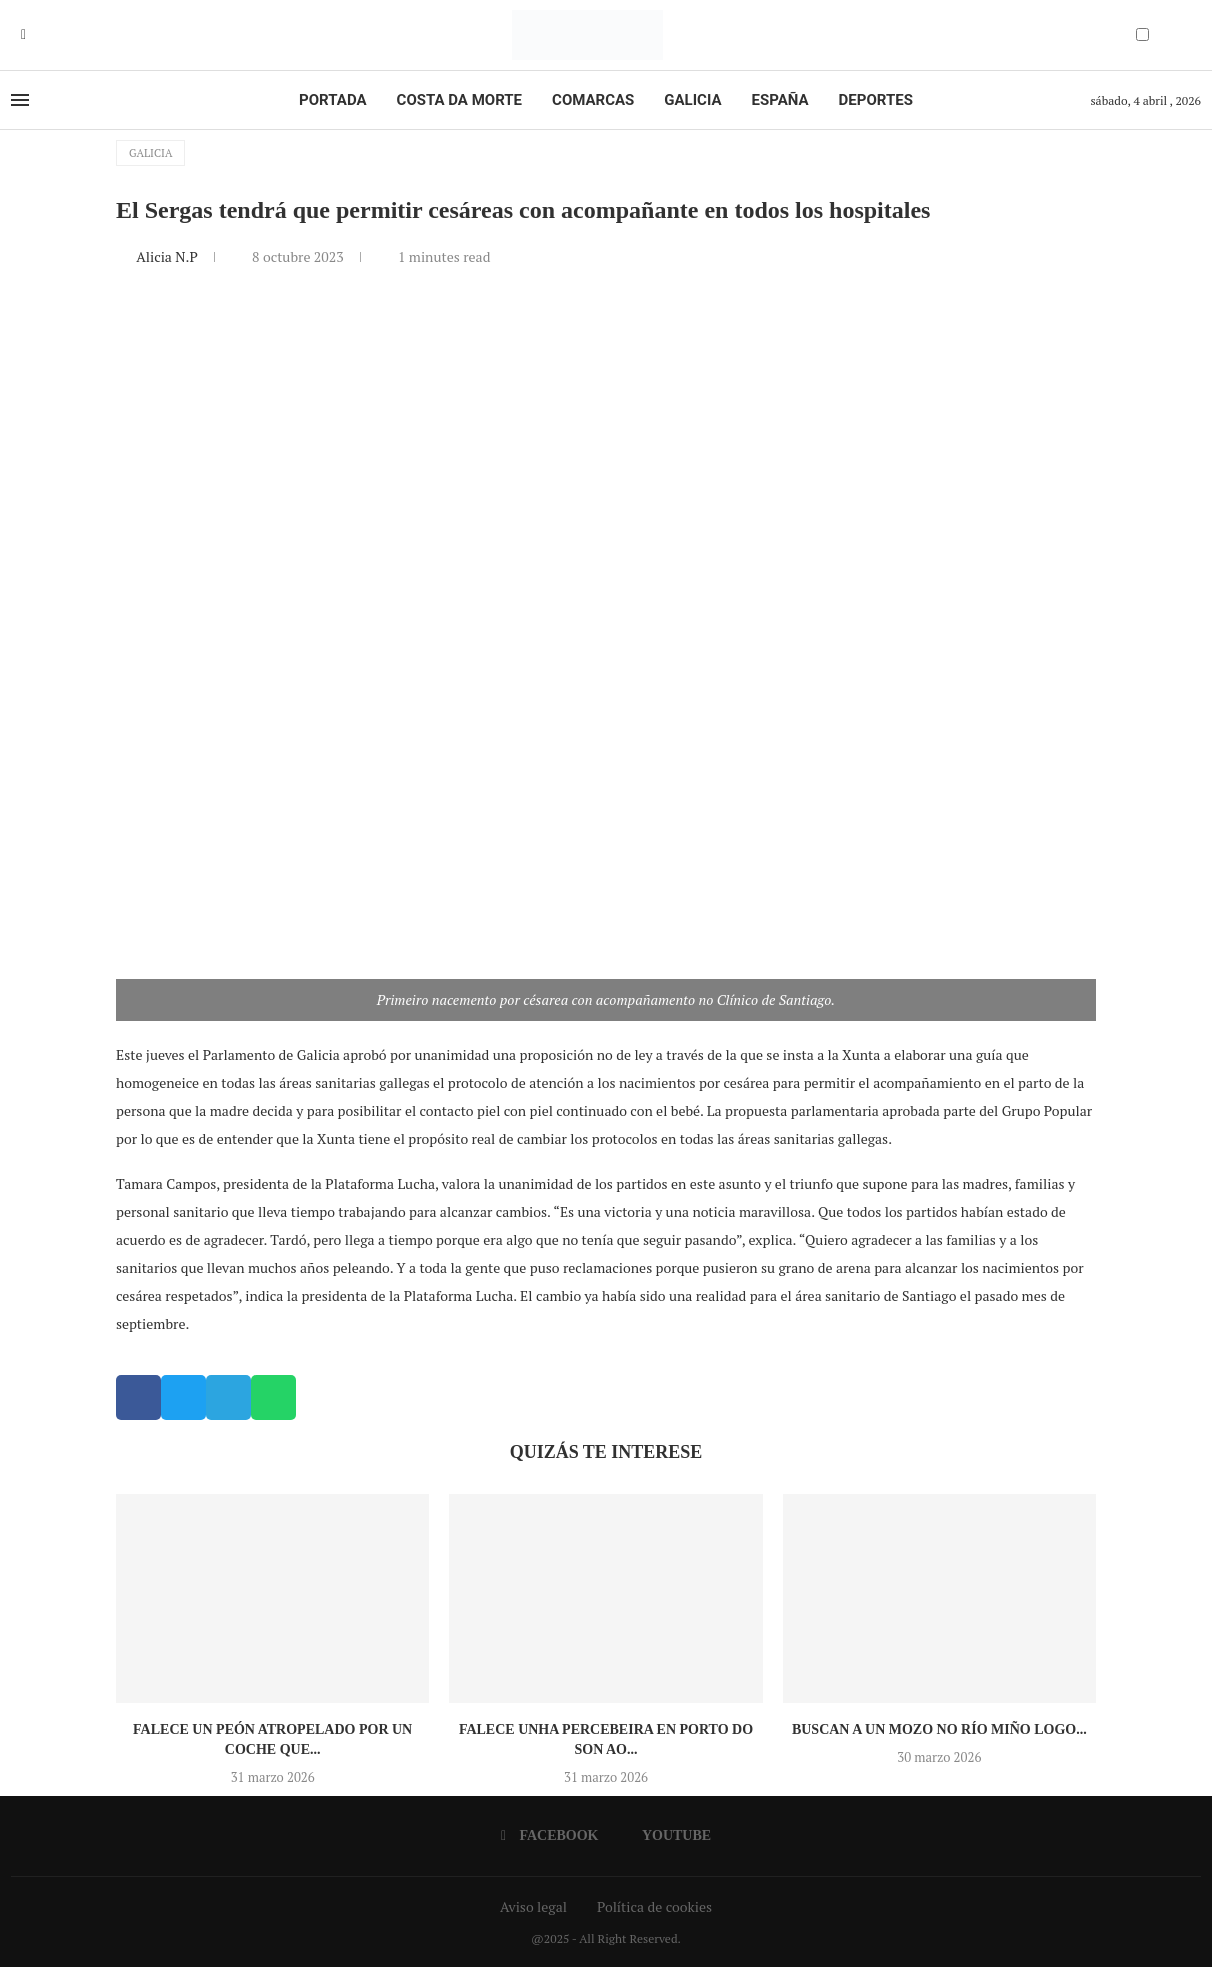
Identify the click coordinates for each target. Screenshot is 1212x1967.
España (780, 100)
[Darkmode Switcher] (1142, 34)
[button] (138, 1397)
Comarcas (593, 100)
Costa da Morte (460, 100)
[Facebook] (23, 35)
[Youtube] (38, 35)
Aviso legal (533, 1906)
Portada (332, 100)
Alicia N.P (168, 256)
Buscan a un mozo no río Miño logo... (939, 1729)
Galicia (692, 100)
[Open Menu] (20, 100)
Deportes (876, 100)
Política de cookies (654, 1906)
